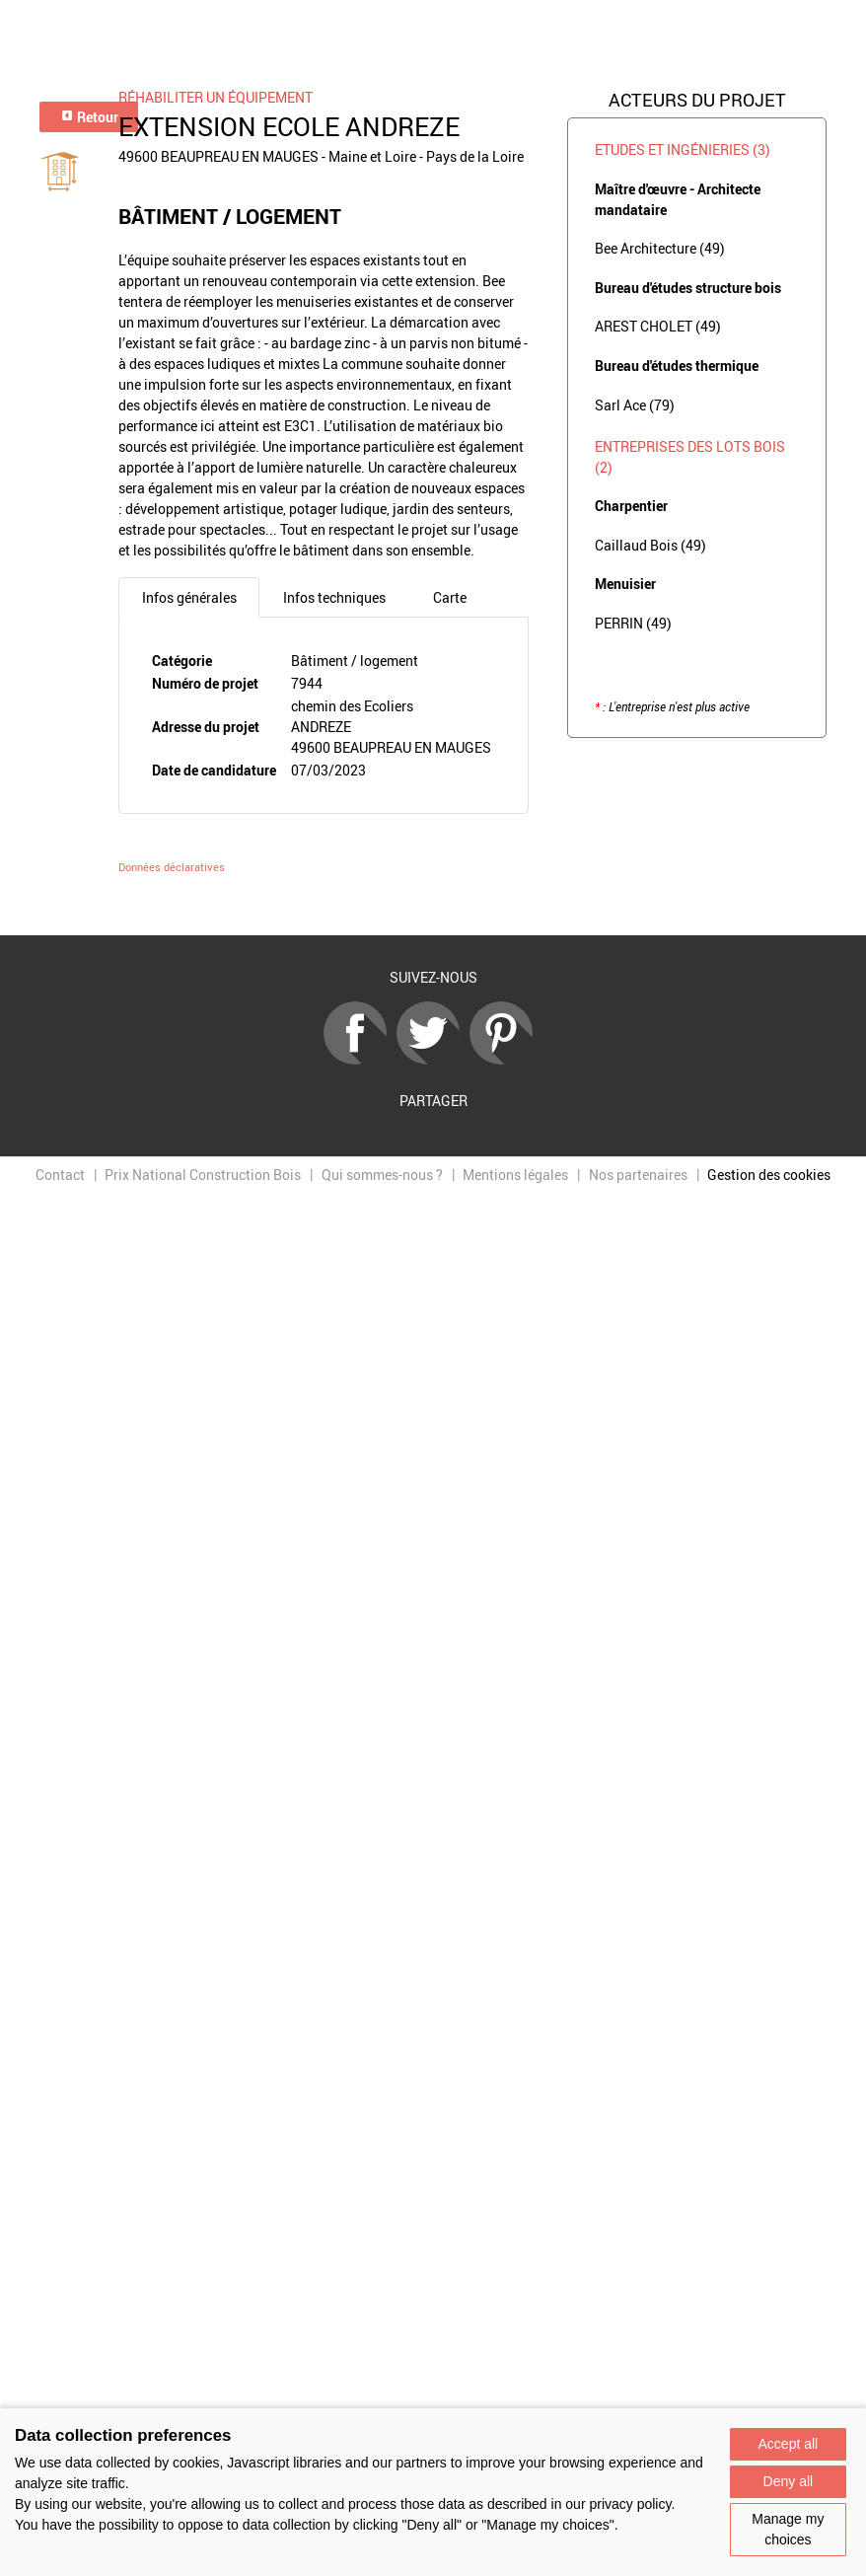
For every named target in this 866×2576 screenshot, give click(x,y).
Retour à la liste (433, 906)
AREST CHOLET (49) (658, 326)
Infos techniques (334, 597)
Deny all (788, 2481)
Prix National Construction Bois (203, 1174)
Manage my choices (788, 2529)
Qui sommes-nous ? (382, 1174)
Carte (450, 597)
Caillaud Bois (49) (650, 545)
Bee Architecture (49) (660, 248)
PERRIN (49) (633, 623)
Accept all (788, 2444)
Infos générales (189, 597)
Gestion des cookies (768, 1174)
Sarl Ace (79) (635, 405)
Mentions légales (515, 1174)
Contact (60, 1174)
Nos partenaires (638, 1174)
